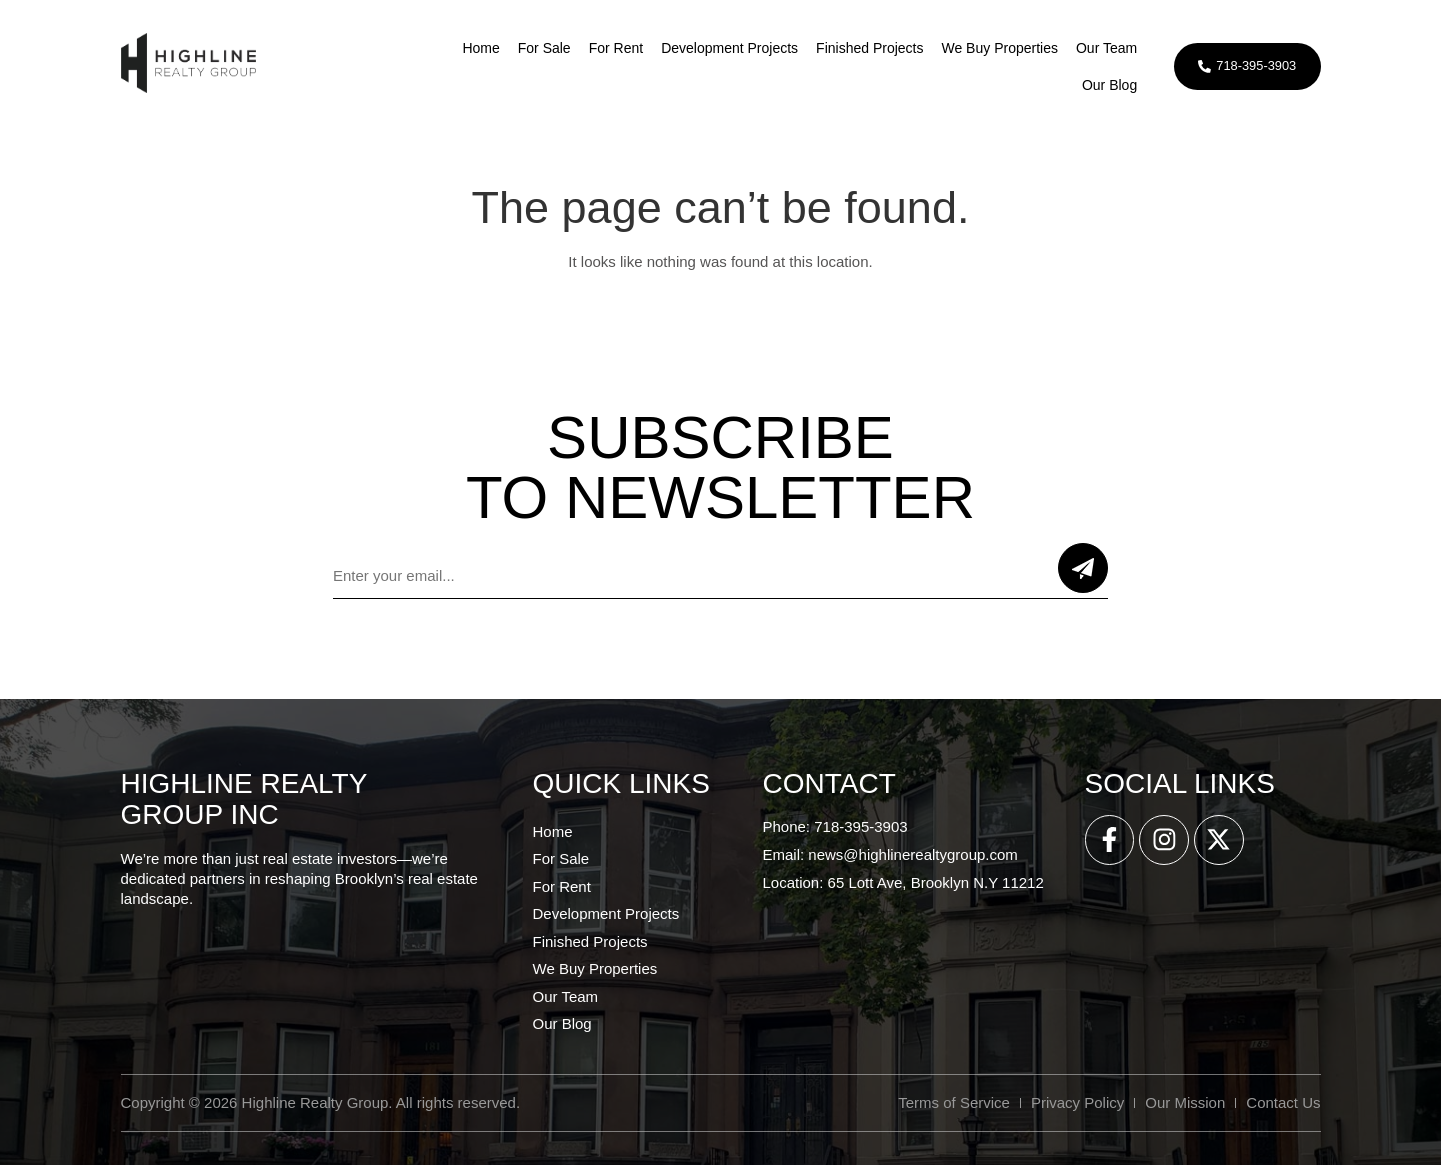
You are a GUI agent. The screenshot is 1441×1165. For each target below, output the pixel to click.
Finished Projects (864, 48)
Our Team (1101, 48)
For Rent (611, 48)
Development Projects (725, 48)
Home (476, 48)
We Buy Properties (995, 48)
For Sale (539, 48)
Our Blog (1104, 85)
